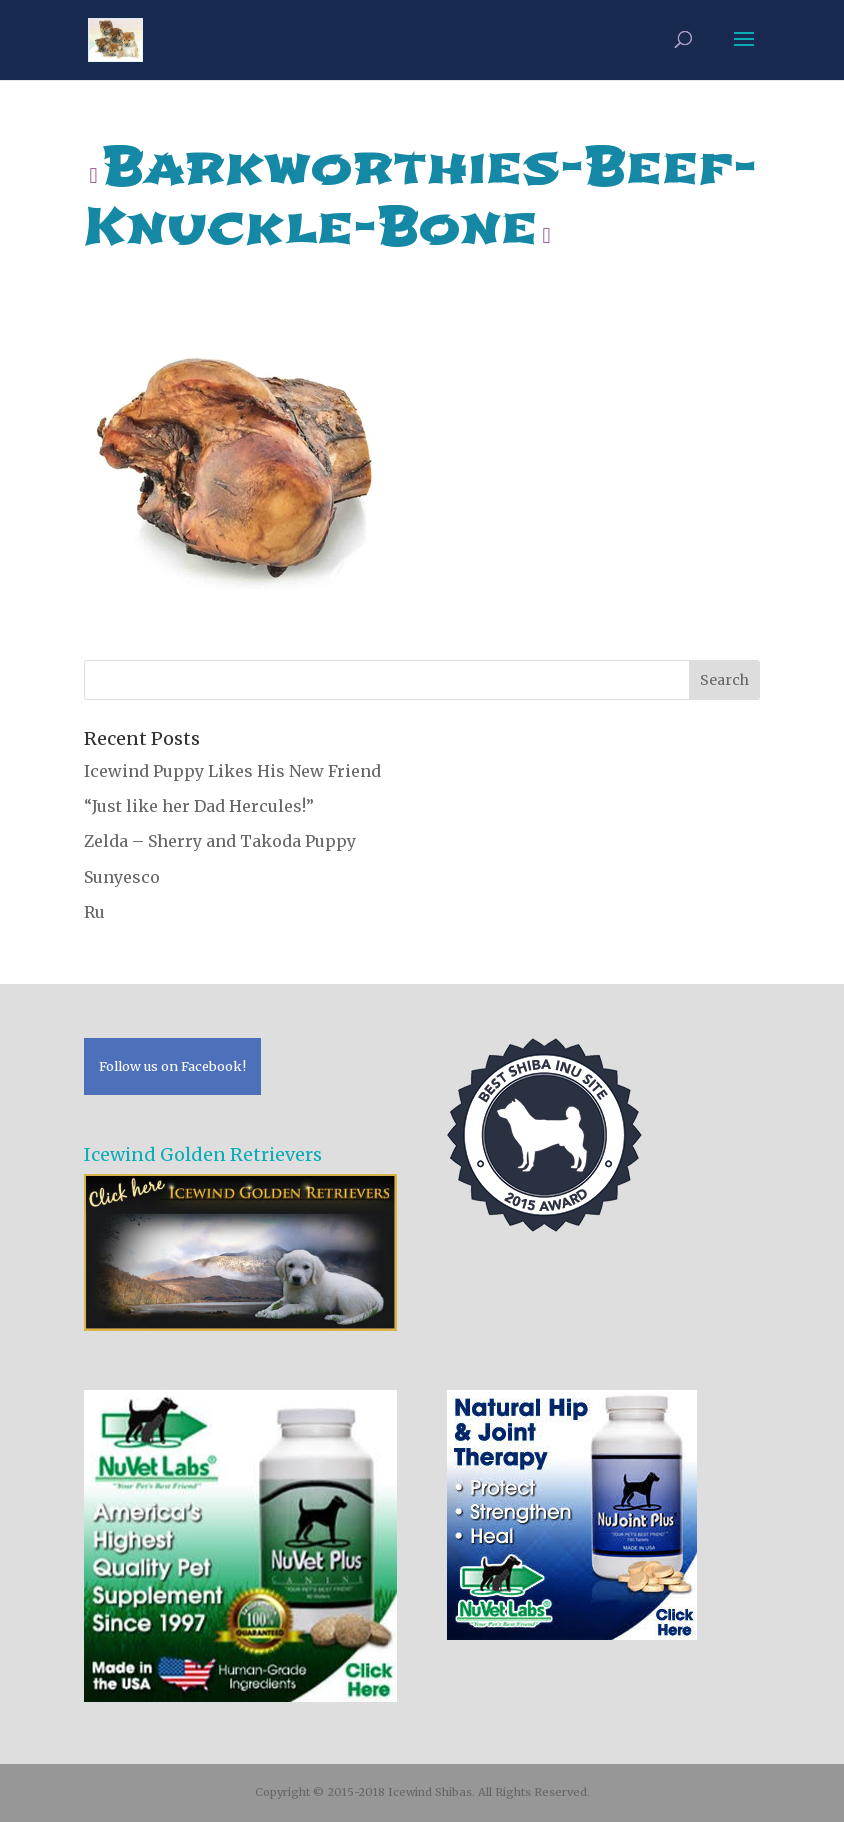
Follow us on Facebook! (172, 1066)
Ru (94, 912)
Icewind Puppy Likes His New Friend (232, 771)
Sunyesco (122, 877)
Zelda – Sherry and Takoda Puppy (220, 841)
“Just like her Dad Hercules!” (199, 806)
